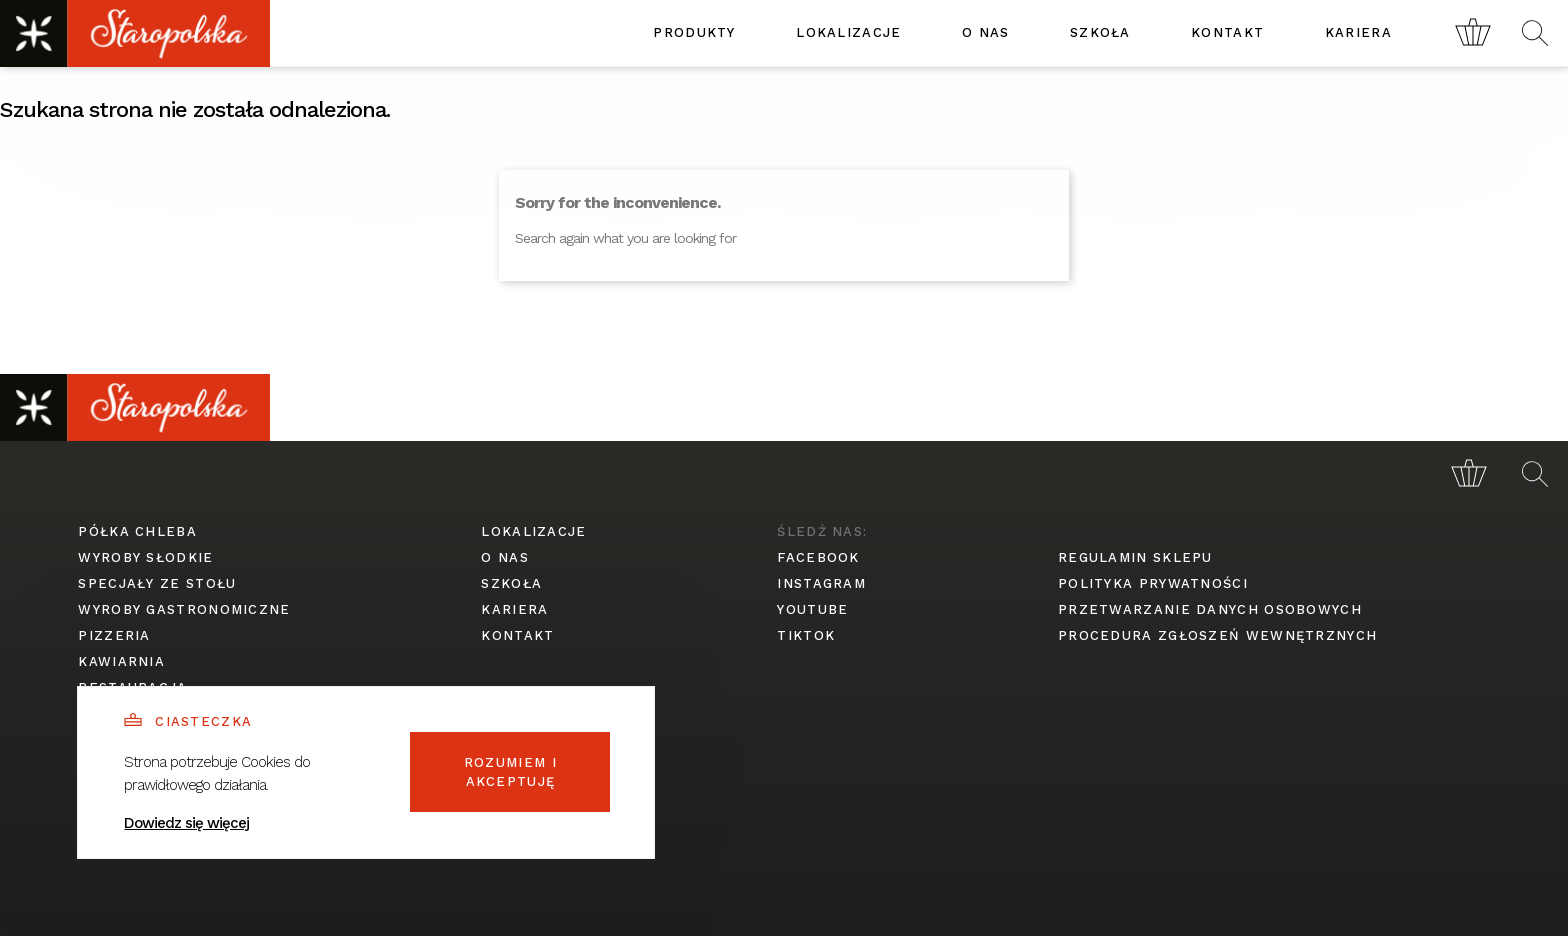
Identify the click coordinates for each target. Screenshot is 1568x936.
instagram (821, 583)
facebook (818, 557)
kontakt (1227, 32)
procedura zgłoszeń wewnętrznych (1217, 635)
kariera (1358, 32)
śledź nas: (822, 531)
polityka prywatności (1153, 583)
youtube (812, 609)
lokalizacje (848, 32)
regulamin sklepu (1135, 557)
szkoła (1100, 32)
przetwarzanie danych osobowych (1210, 609)
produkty (694, 32)
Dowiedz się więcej (186, 823)
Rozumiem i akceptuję (510, 772)
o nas (986, 32)
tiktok (806, 635)
